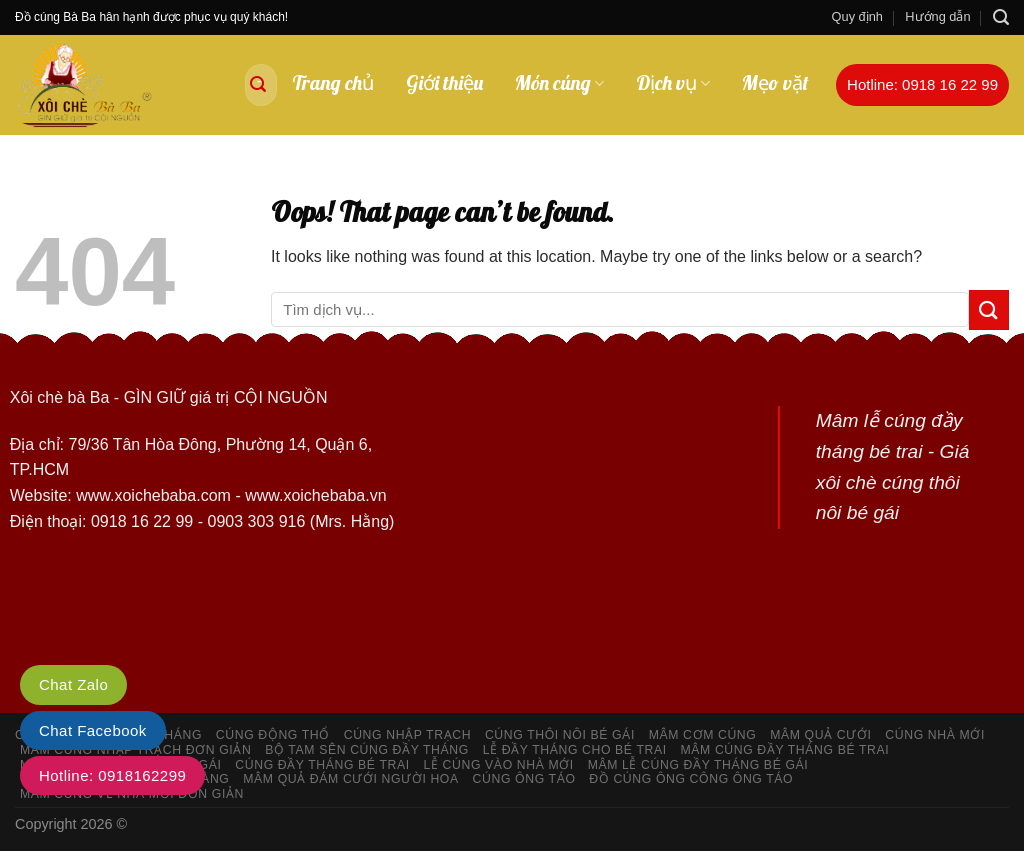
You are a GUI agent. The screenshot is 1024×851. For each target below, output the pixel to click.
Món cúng (559, 83)
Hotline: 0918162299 (112, 775)
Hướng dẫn (937, 16)
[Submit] (258, 85)
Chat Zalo (73, 684)
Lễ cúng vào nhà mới (499, 765)
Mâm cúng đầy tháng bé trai (785, 750)
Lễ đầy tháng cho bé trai (575, 750)
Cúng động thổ (273, 735)
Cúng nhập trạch (407, 735)
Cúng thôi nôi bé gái (560, 735)
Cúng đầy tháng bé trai (322, 765)
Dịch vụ (673, 83)
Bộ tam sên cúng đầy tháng (367, 750)
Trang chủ (333, 83)
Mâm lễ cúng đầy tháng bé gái (698, 765)
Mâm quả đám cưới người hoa (351, 779)
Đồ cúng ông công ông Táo (691, 779)
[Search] (1001, 17)
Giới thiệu (444, 83)
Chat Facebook (93, 730)
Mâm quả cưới (820, 735)
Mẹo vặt (775, 83)
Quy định (857, 16)
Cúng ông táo (524, 779)
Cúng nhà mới (935, 735)
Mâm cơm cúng (703, 735)
